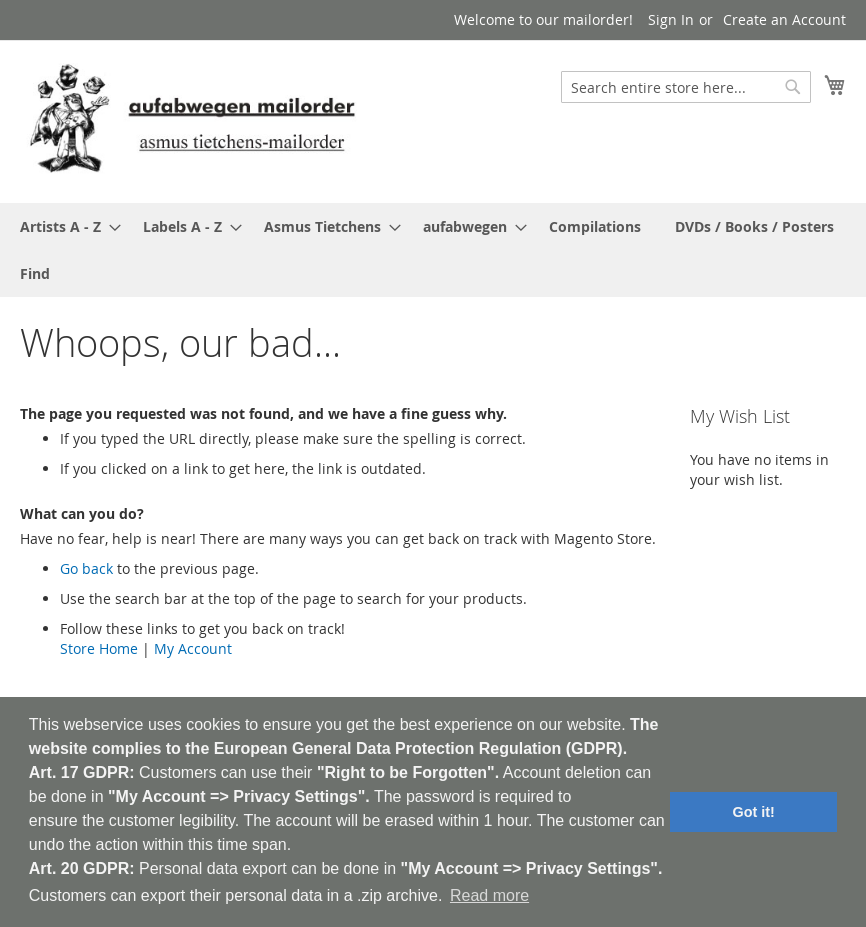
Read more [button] (489, 895)
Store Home (99, 648)
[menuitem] (64, 226)
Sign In (671, 19)
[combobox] (686, 87)
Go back (86, 568)
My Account (193, 648)
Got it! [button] (754, 812)
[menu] (433, 250)
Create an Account (784, 19)
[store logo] (192, 120)
